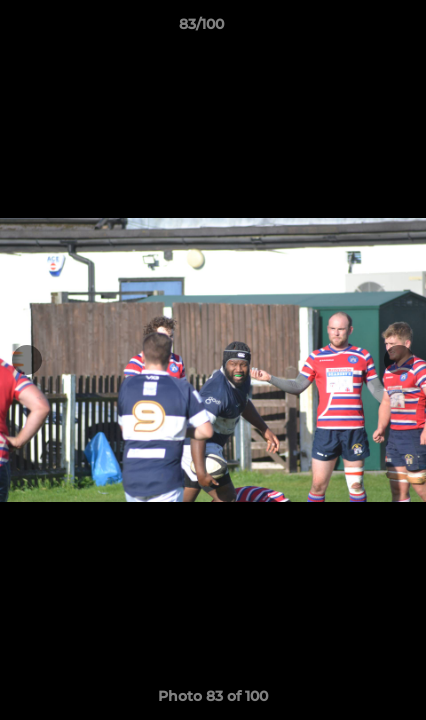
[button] (354, 29)
